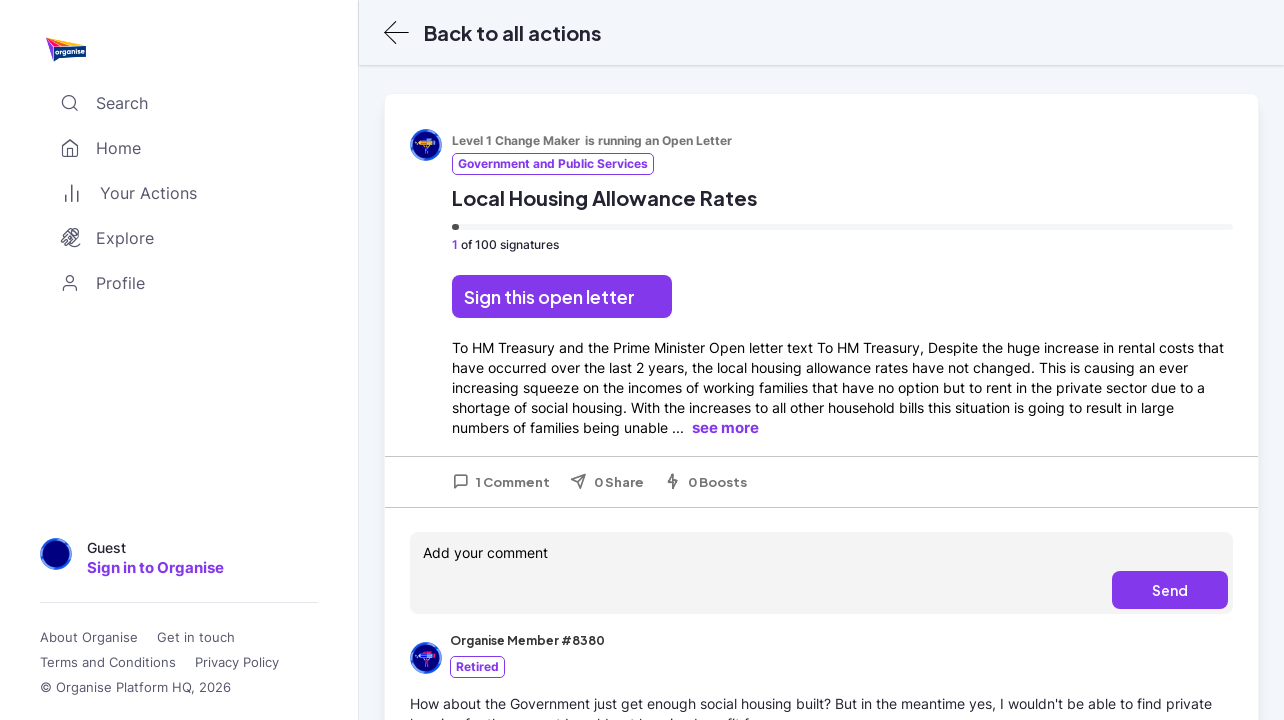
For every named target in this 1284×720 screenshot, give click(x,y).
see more (725, 427)
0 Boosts (705, 482)
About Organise (89, 637)
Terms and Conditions (108, 662)
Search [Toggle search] (100, 103)
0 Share (607, 482)
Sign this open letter (549, 296)
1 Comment (501, 482)
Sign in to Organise (155, 567)
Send (1170, 590)
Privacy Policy (237, 662)
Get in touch (196, 637)
